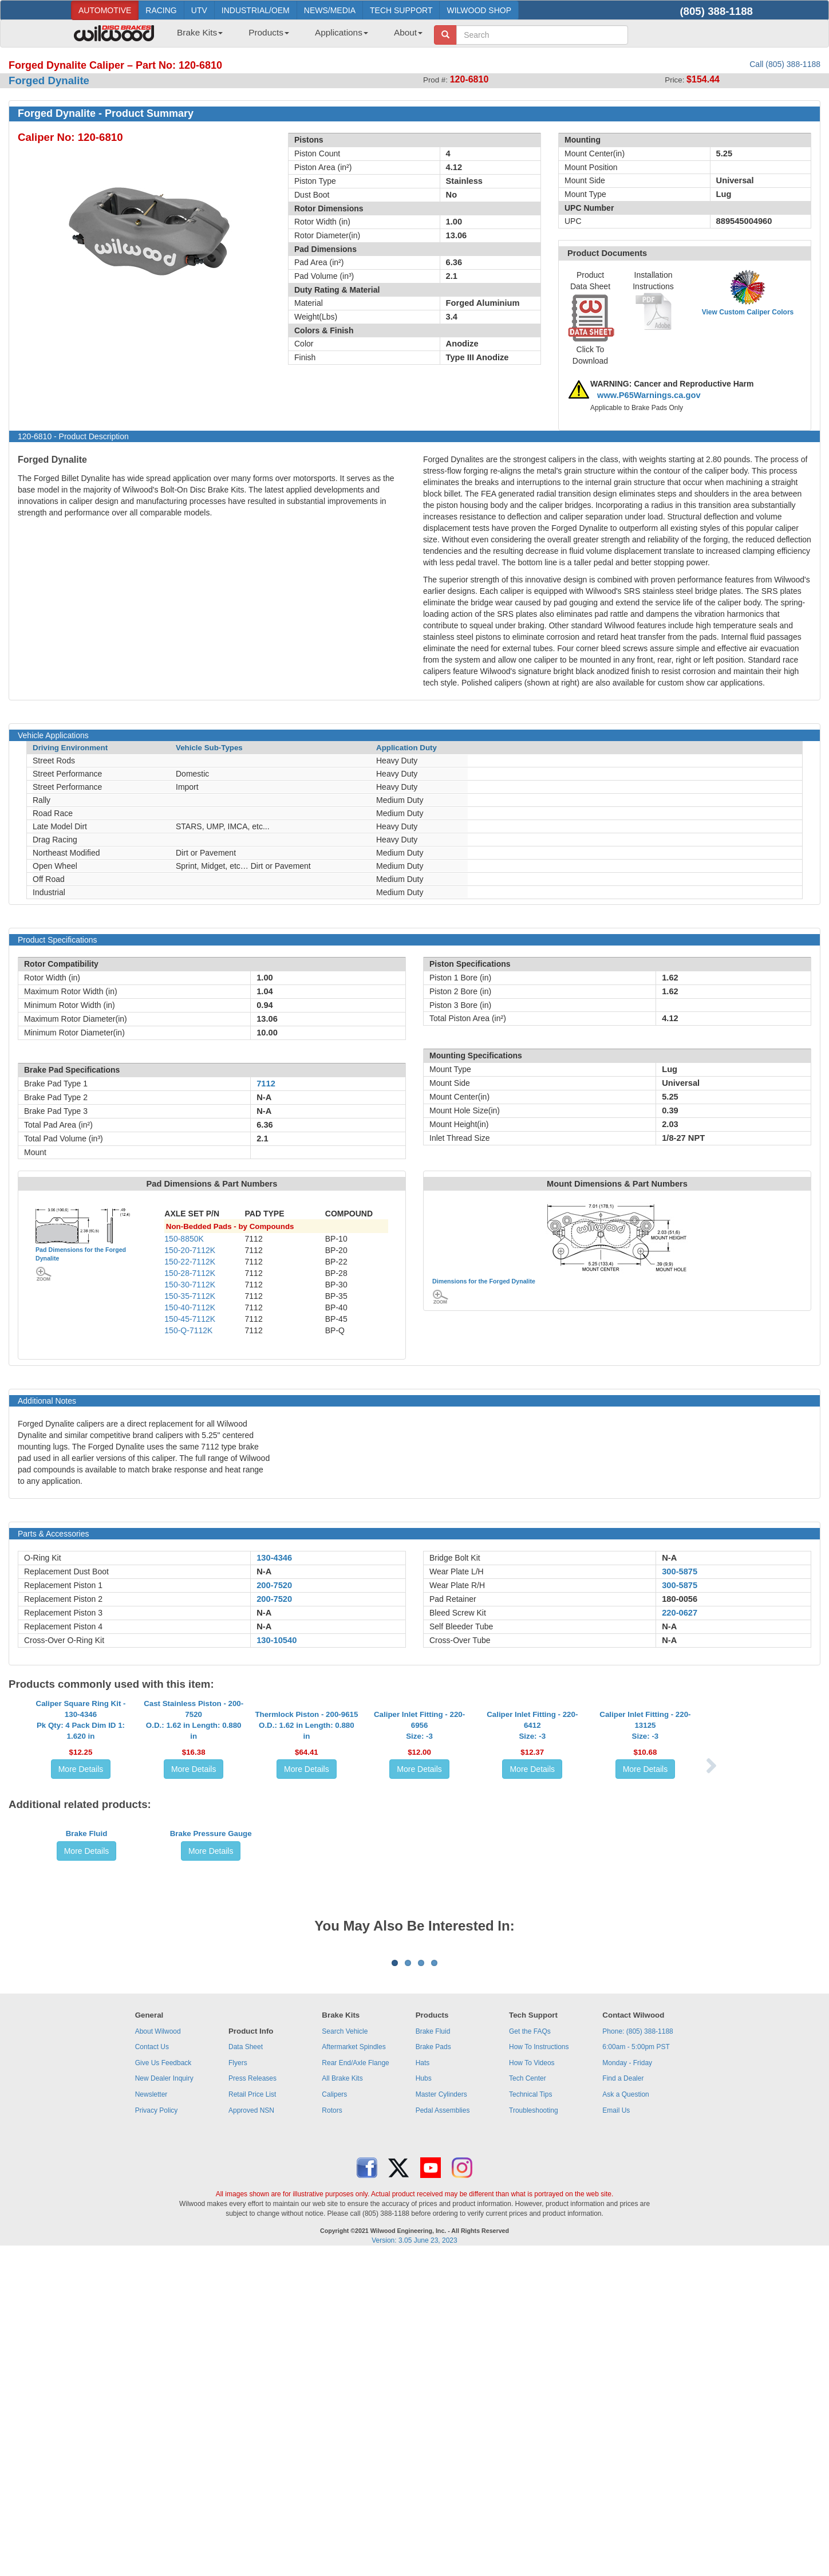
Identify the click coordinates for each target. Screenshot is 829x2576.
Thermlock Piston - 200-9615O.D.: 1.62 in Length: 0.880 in (306, 1828)
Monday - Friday (627, 2385)
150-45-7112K (189, 1319)
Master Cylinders (441, 2416)
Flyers (237, 2385)
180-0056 (679, 1599)
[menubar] (295, 36)
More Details (81, 1872)
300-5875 (679, 1571)
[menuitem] (195, 36)
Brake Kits (200, 32)
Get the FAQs (530, 2353)
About (408, 32)
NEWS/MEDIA (330, 10)
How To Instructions (539, 2369)
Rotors (332, 2432)
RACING (160, 10)
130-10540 (276, 1640)
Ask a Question (625, 2416)
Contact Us (152, 2369)
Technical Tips (530, 2416)
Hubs (424, 2400)
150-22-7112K (189, 1261)
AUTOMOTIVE (104, 10)
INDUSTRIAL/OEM (256, 10)
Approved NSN (251, 2432)
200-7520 (274, 1585)
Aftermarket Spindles (353, 2369)
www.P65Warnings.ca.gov (649, 395)
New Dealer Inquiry (164, 2400)
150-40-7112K (189, 1307)
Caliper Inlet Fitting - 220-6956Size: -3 (419, 1828)
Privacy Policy (156, 2432)
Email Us (616, 2432)
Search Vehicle (345, 2353)
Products (268, 32)
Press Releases (252, 2400)
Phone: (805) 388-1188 (637, 2353)
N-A (263, 1571)
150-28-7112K (189, 1273)
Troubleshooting (533, 2432)
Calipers (334, 2416)
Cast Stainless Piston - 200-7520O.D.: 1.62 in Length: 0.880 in (193, 1823)
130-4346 (274, 1557)
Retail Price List (252, 2416)
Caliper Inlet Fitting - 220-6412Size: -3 (532, 1828)
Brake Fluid (87, 2023)
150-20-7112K (189, 1250)
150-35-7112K (189, 1296)
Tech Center (527, 2400)
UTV (199, 10)
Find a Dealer (623, 2400)
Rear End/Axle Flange (355, 2385)
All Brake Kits (342, 2400)
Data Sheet (245, 2369)
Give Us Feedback (163, 2385)
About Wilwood (158, 2353)
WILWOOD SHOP (479, 10)
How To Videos (532, 2385)
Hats (423, 2385)
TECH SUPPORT (401, 10)
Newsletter (151, 2416)
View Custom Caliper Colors (748, 312)
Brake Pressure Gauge (211, 2023)
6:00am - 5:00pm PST (635, 2369)
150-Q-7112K (188, 1330)
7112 (265, 1083)
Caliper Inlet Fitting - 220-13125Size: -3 (644, 1828)
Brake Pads (433, 2369)
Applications (341, 32)
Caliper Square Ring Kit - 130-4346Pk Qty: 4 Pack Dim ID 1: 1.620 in (81, 1823)
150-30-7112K (189, 1284)
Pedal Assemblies (443, 2432)
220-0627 (679, 1612)
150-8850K (184, 1238)
